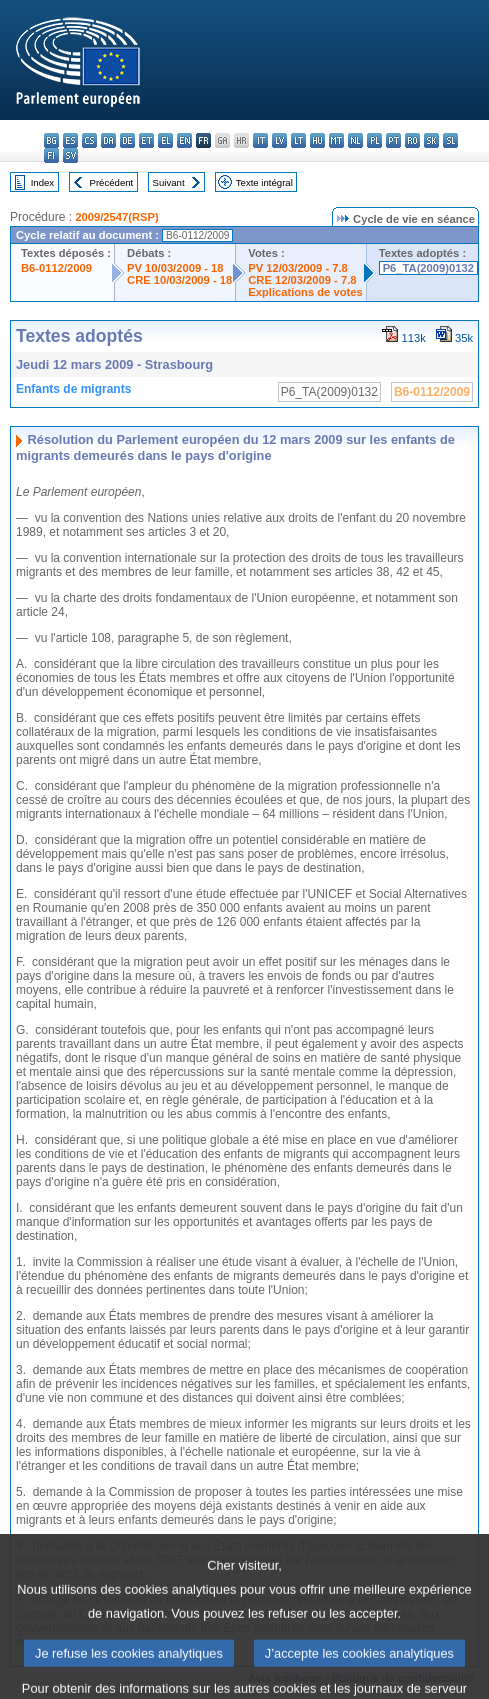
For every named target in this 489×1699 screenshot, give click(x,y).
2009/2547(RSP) (116, 217)
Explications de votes (305, 292)
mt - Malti (336, 140)
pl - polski (374, 140)
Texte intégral (264, 182)
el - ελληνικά (165, 140)
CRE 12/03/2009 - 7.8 (302, 280)
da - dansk (108, 140)
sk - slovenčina (431, 140)
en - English (184, 140)
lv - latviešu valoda (279, 140)
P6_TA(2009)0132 (428, 268)
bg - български (51, 140)
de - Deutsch (127, 140)
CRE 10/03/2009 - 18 (179, 280)
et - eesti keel (146, 140)
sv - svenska (70, 155)
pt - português (393, 140)
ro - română (412, 140)
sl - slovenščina (450, 140)
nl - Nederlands (355, 140)
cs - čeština (89, 140)
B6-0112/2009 (56, 268)
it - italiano (260, 140)
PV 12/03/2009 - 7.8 (298, 268)
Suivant (169, 182)
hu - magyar (317, 140)
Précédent (112, 182)
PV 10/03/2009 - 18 (175, 268)
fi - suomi (51, 155)
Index (42, 182)
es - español (70, 140)
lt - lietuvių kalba (298, 140)
